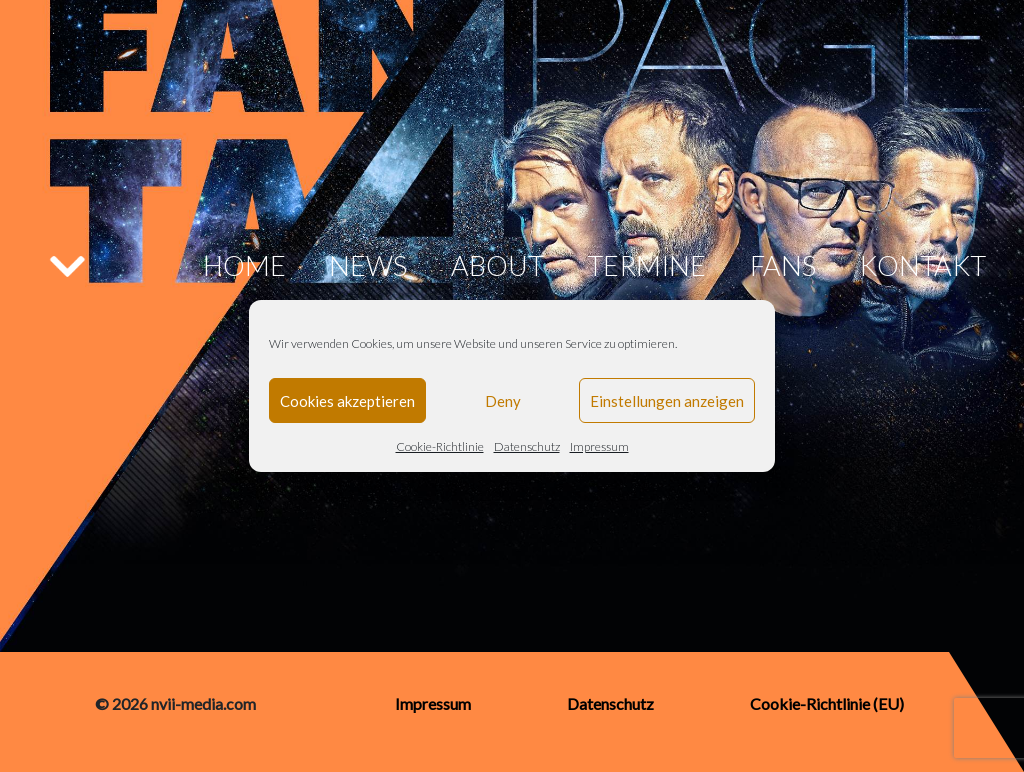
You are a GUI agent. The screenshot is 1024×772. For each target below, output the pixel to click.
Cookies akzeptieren (347, 401)
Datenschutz (527, 446)
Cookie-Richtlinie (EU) (827, 703)
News (368, 265)
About (497, 265)
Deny (503, 401)
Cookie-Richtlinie (440, 446)
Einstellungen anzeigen (667, 401)
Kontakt (922, 265)
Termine (646, 265)
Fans (783, 265)
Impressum (599, 446)
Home (244, 265)
